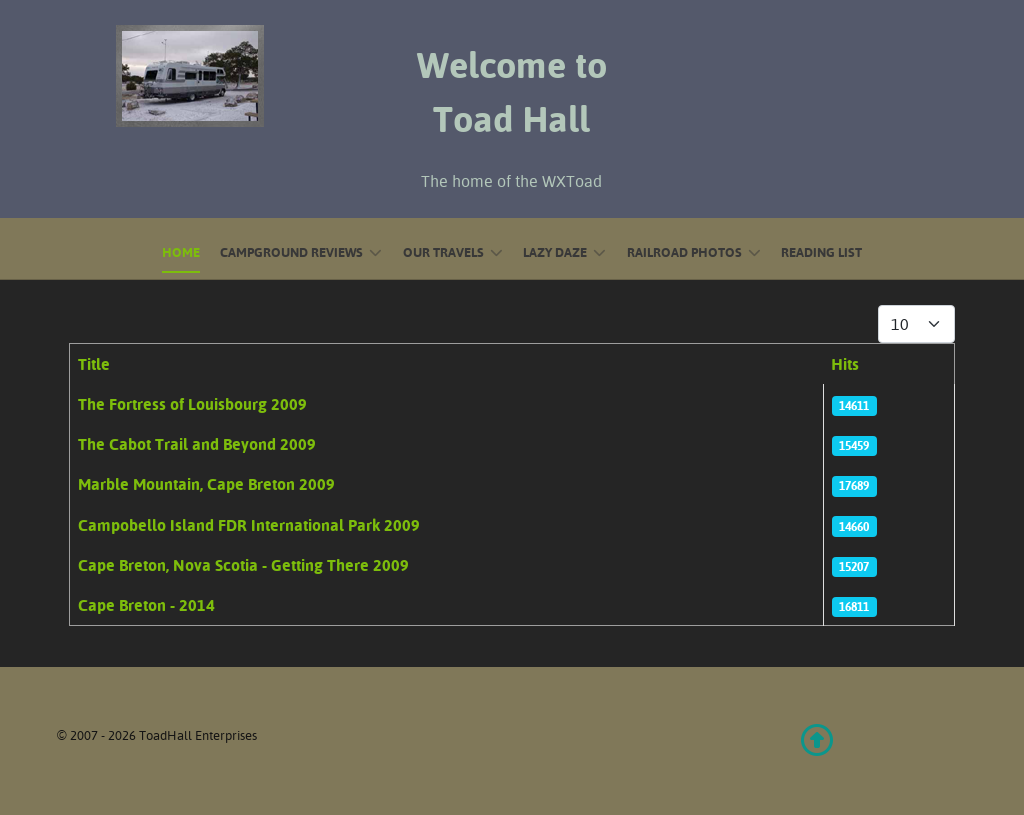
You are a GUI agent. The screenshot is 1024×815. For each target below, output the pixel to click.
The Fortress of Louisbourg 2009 (192, 404)
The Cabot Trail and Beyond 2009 (197, 444)
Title (94, 364)
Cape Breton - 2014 (146, 605)
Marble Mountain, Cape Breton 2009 (206, 484)
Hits (845, 364)
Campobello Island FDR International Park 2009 (249, 525)
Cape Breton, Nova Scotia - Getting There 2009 (243, 565)
